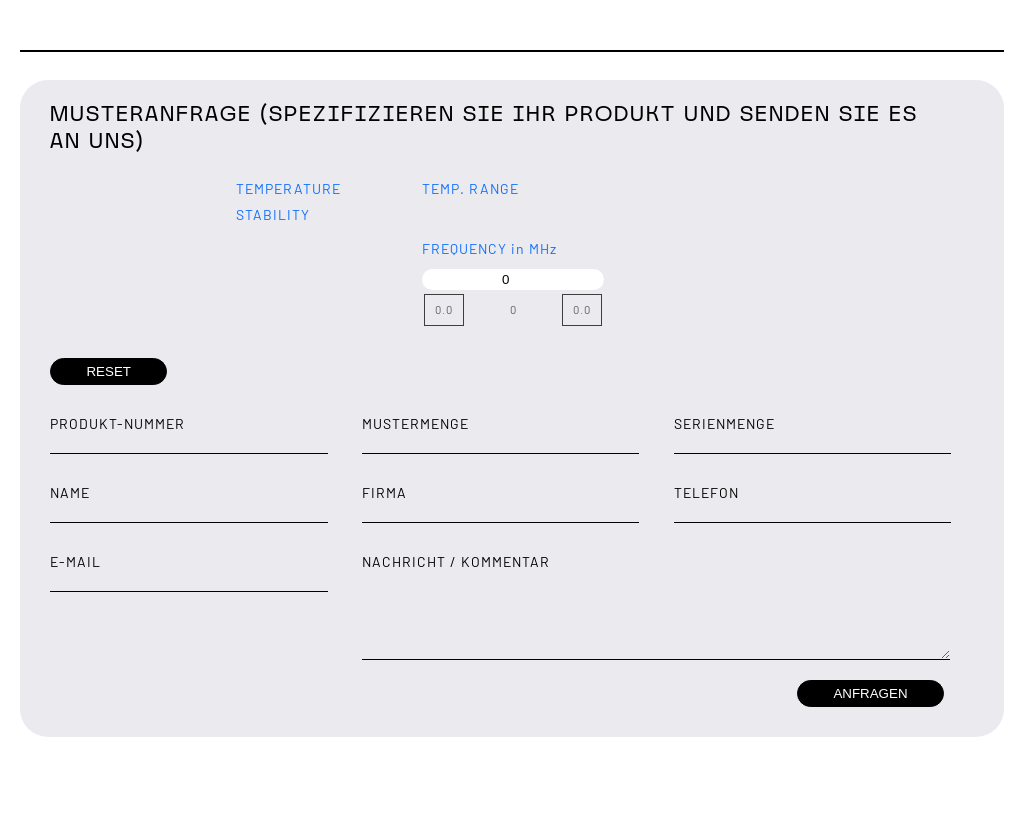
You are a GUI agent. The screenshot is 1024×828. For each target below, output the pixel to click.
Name (70, 492)
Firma (384, 492)
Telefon (706, 492)
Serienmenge (724, 423)
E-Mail (75, 561)
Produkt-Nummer (117, 423)
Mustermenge (415, 423)
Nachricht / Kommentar (456, 561)
